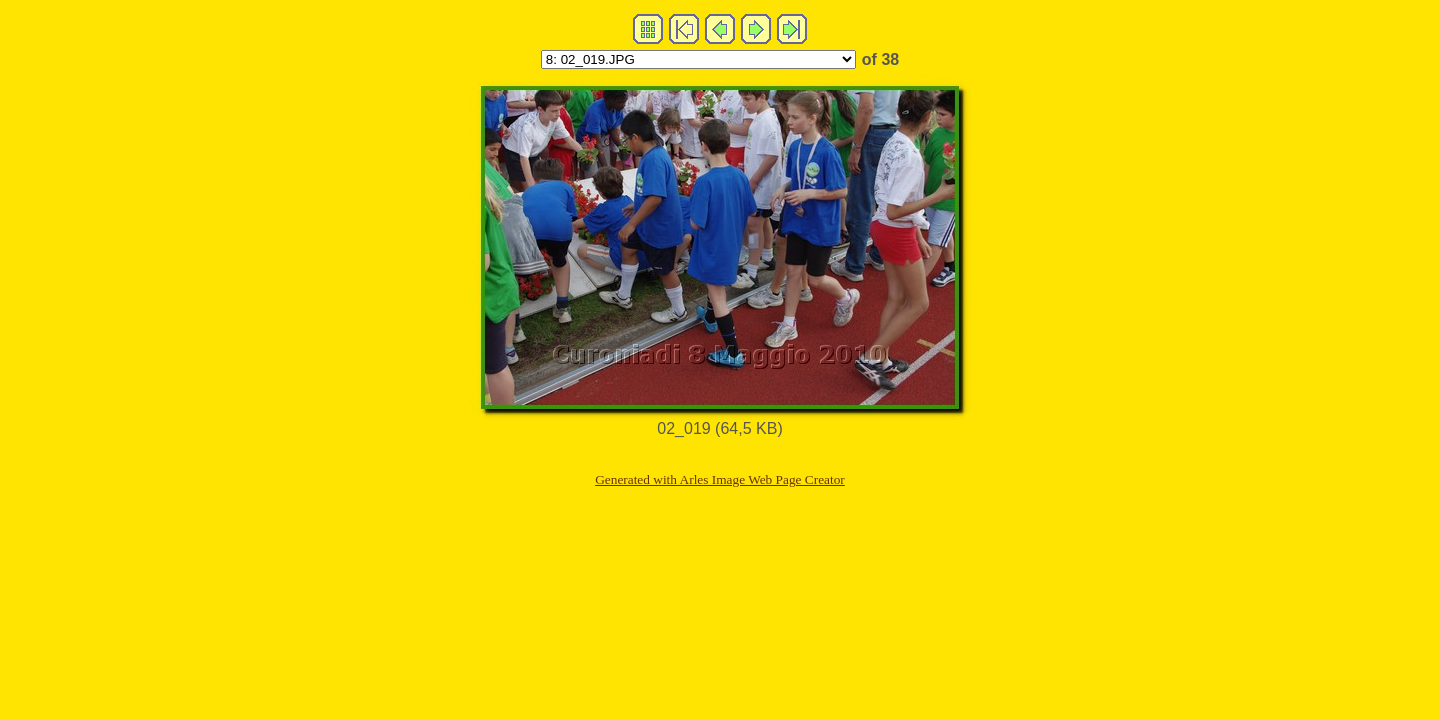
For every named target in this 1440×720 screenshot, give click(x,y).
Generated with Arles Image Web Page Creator (720, 479)
